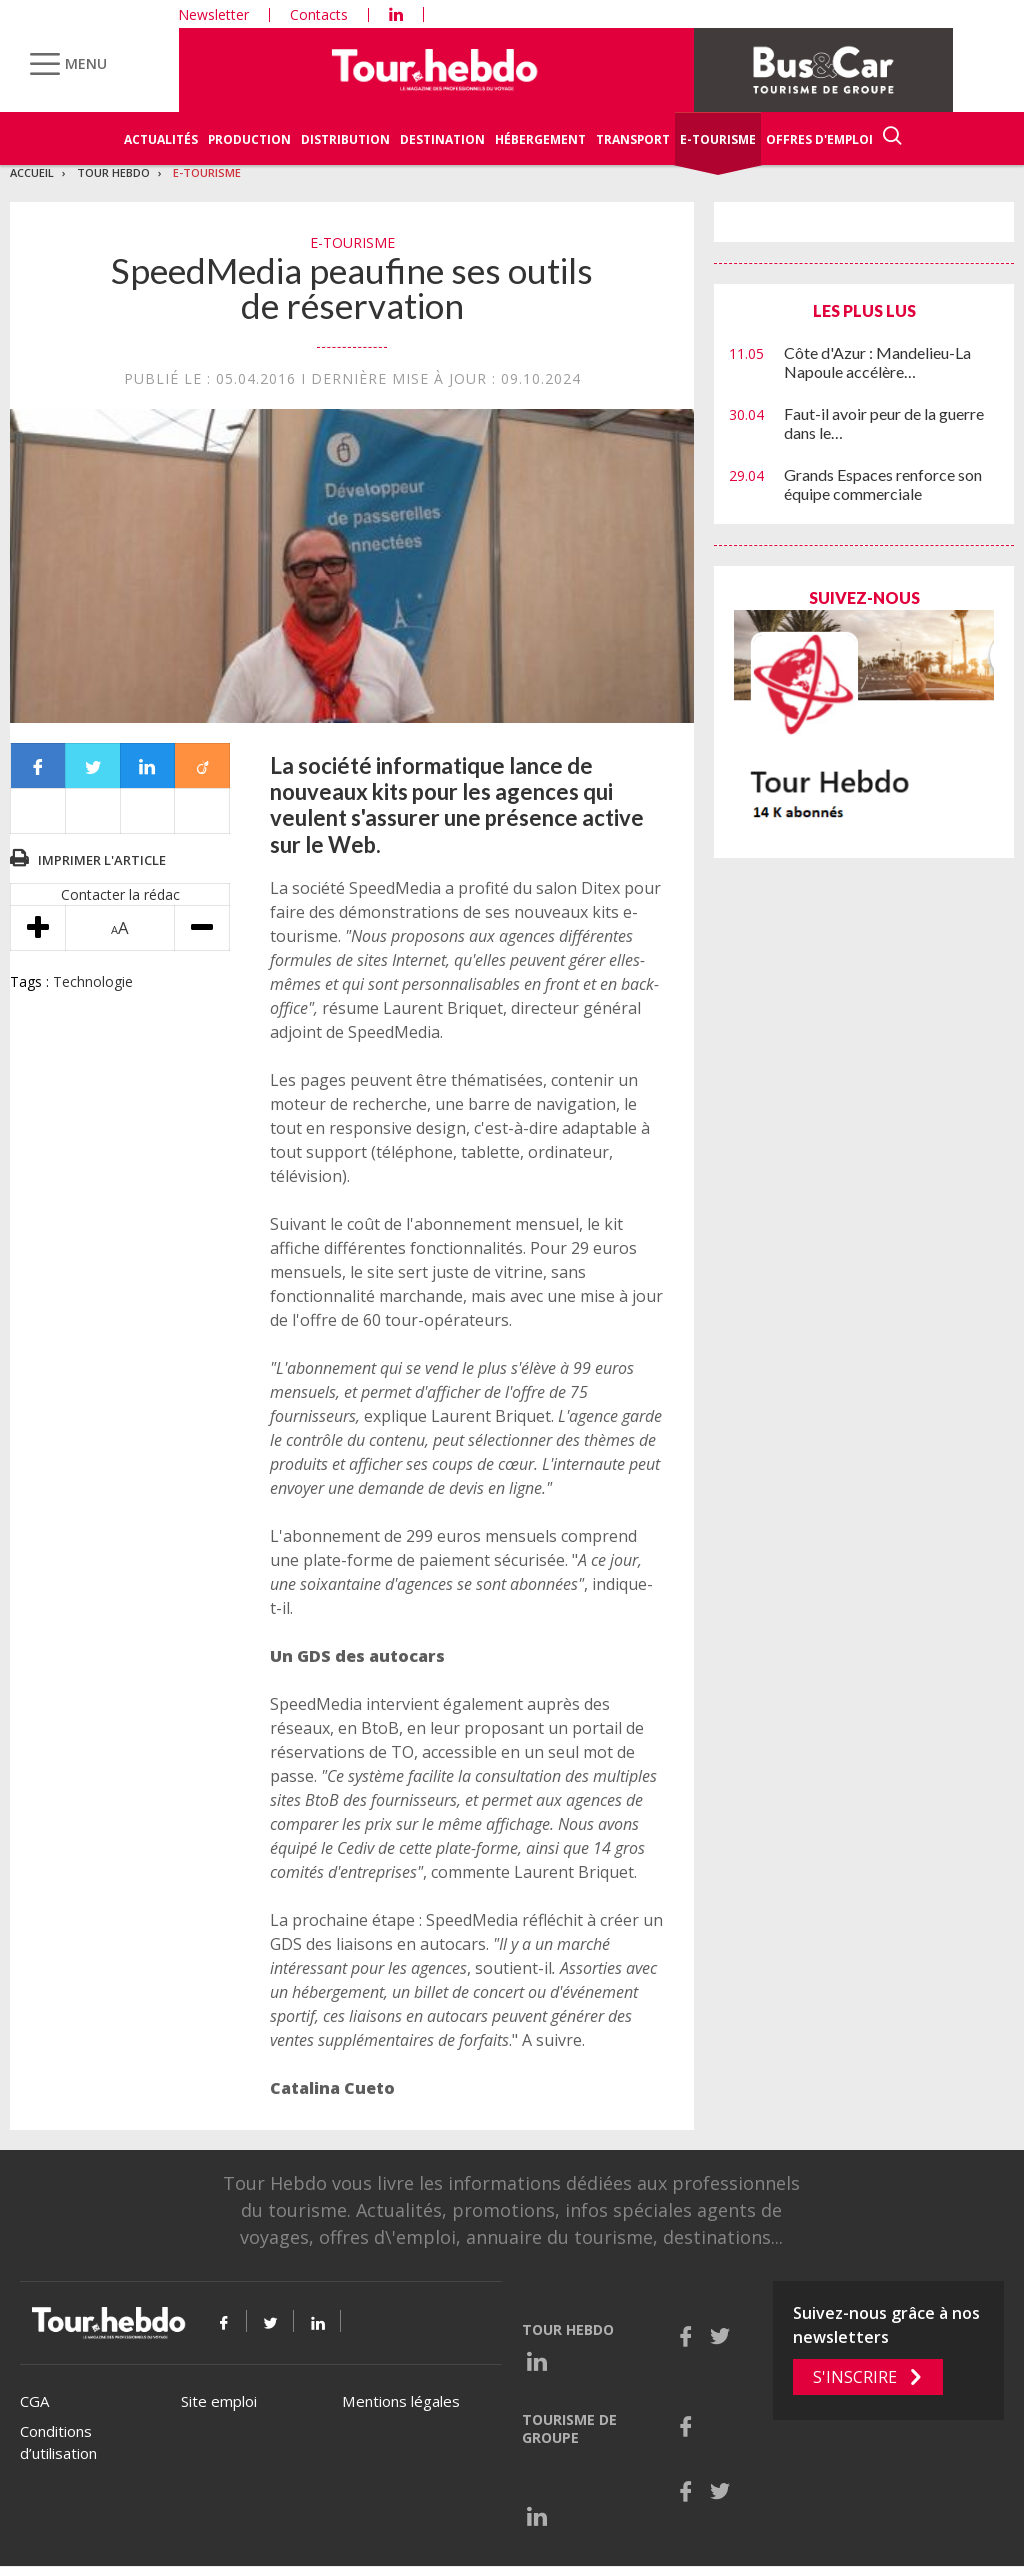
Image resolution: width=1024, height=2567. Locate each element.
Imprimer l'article (102, 860)
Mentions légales (401, 2401)
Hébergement (540, 139)
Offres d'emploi (819, 139)
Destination (442, 139)
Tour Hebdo (113, 172)
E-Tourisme (718, 139)
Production (249, 139)
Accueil (32, 172)
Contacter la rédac (120, 894)
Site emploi (219, 2401)
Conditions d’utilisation (58, 2442)
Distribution (345, 139)
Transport (633, 139)
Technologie (93, 981)
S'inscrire (855, 2377)
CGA (34, 2401)
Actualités (161, 139)
